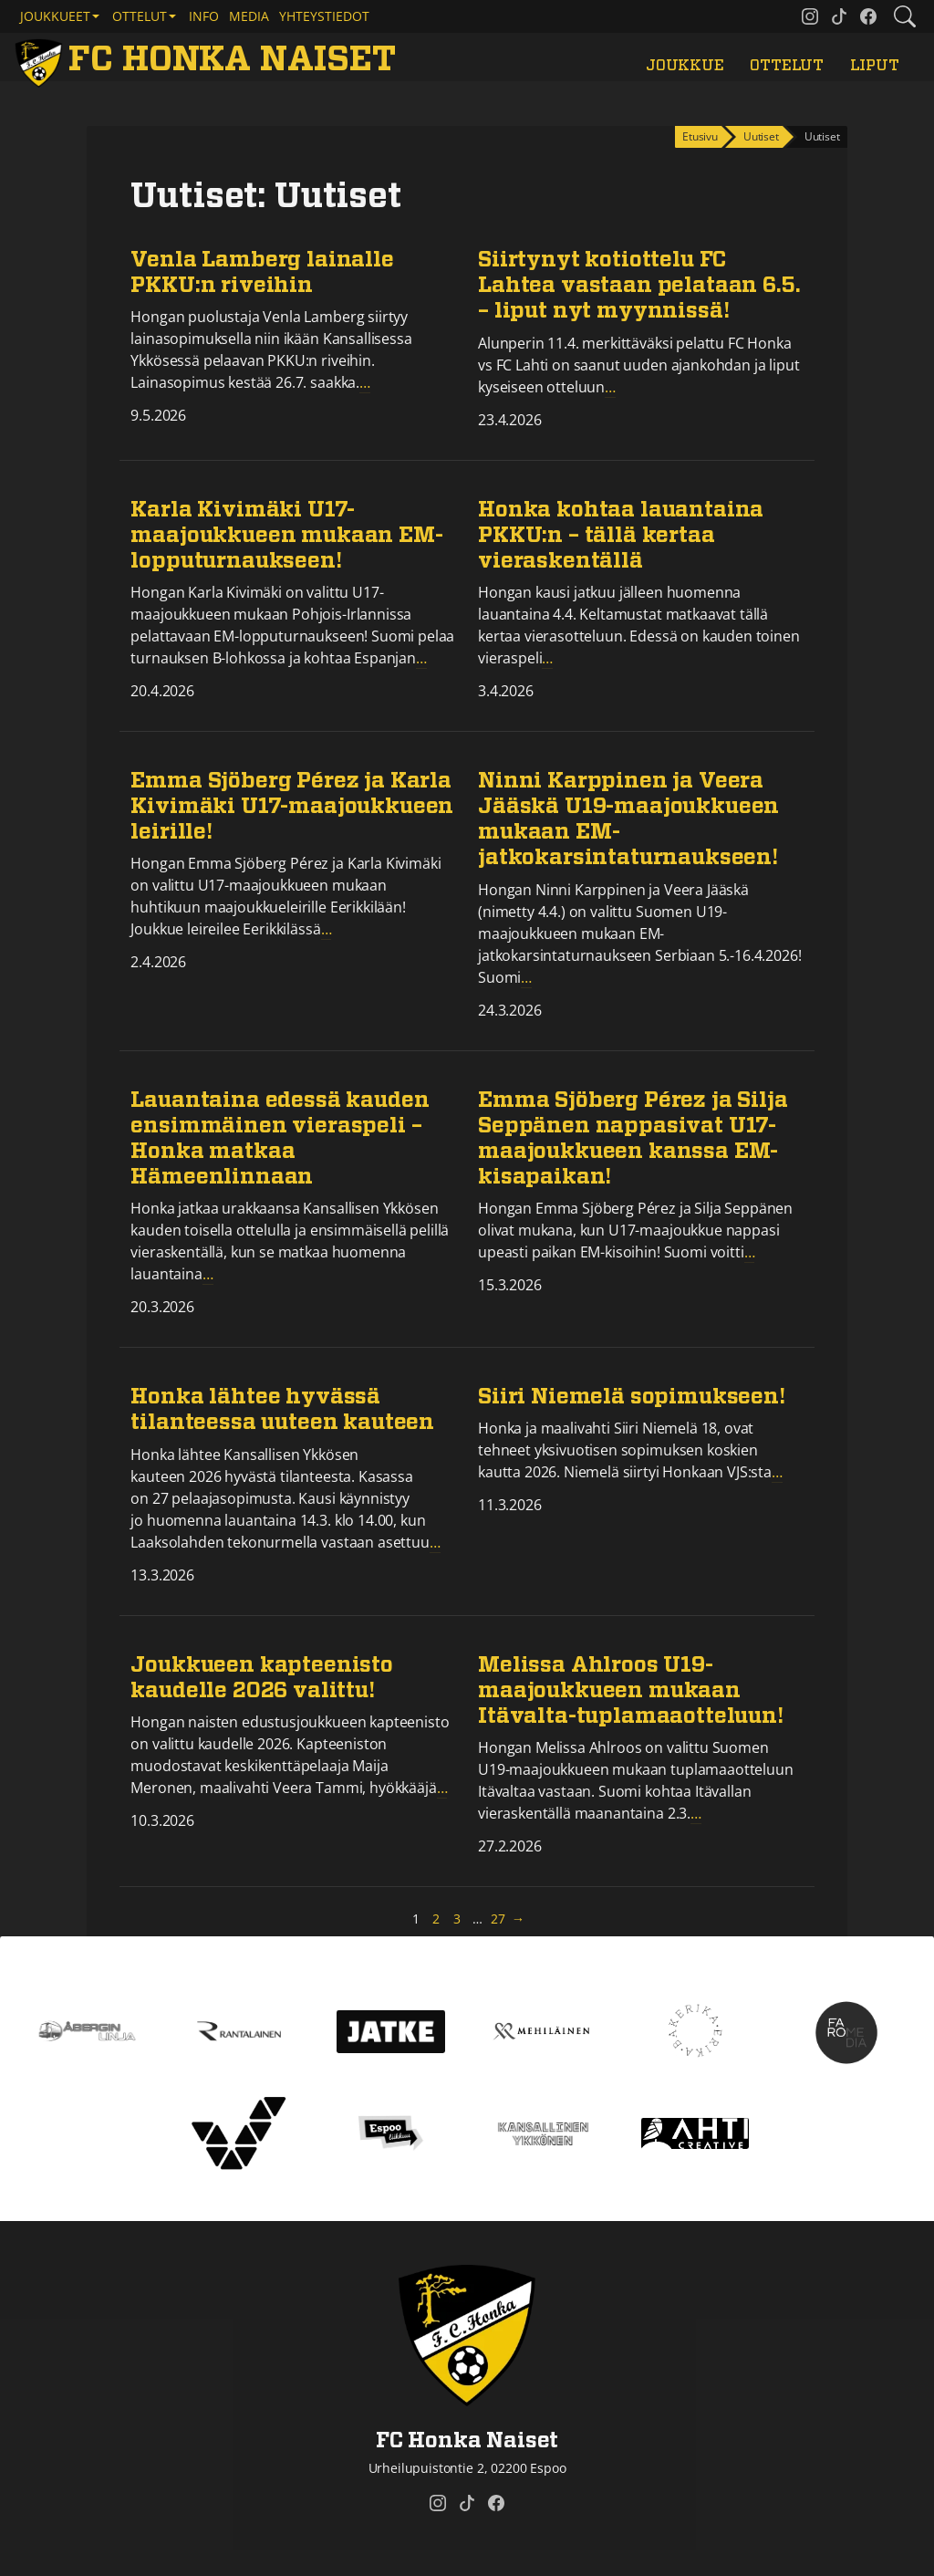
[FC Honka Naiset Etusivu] (209, 60)
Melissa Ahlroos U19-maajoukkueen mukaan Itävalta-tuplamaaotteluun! (631, 1690)
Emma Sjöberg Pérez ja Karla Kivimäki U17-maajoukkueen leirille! (291, 806)
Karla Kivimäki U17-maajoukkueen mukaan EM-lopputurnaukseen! (286, 535)
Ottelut (787, 65)
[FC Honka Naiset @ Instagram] (810, 16)
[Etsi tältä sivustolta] (904, 16)
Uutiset (761, 136)
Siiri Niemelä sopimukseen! (631, 1397)
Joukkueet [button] (55, 16)
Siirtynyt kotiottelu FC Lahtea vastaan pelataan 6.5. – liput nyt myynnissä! (639, 285)
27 (499, 1918)
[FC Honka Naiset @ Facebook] (868, 16)
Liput (874, 65)
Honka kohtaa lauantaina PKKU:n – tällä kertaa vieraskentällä (620, 535)
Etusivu (700, 136)
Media (249, 16)
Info (204, 16)
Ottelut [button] (139, 16)
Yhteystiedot (324, 16)
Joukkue (685, 65)
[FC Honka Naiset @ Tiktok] (839, 16)
